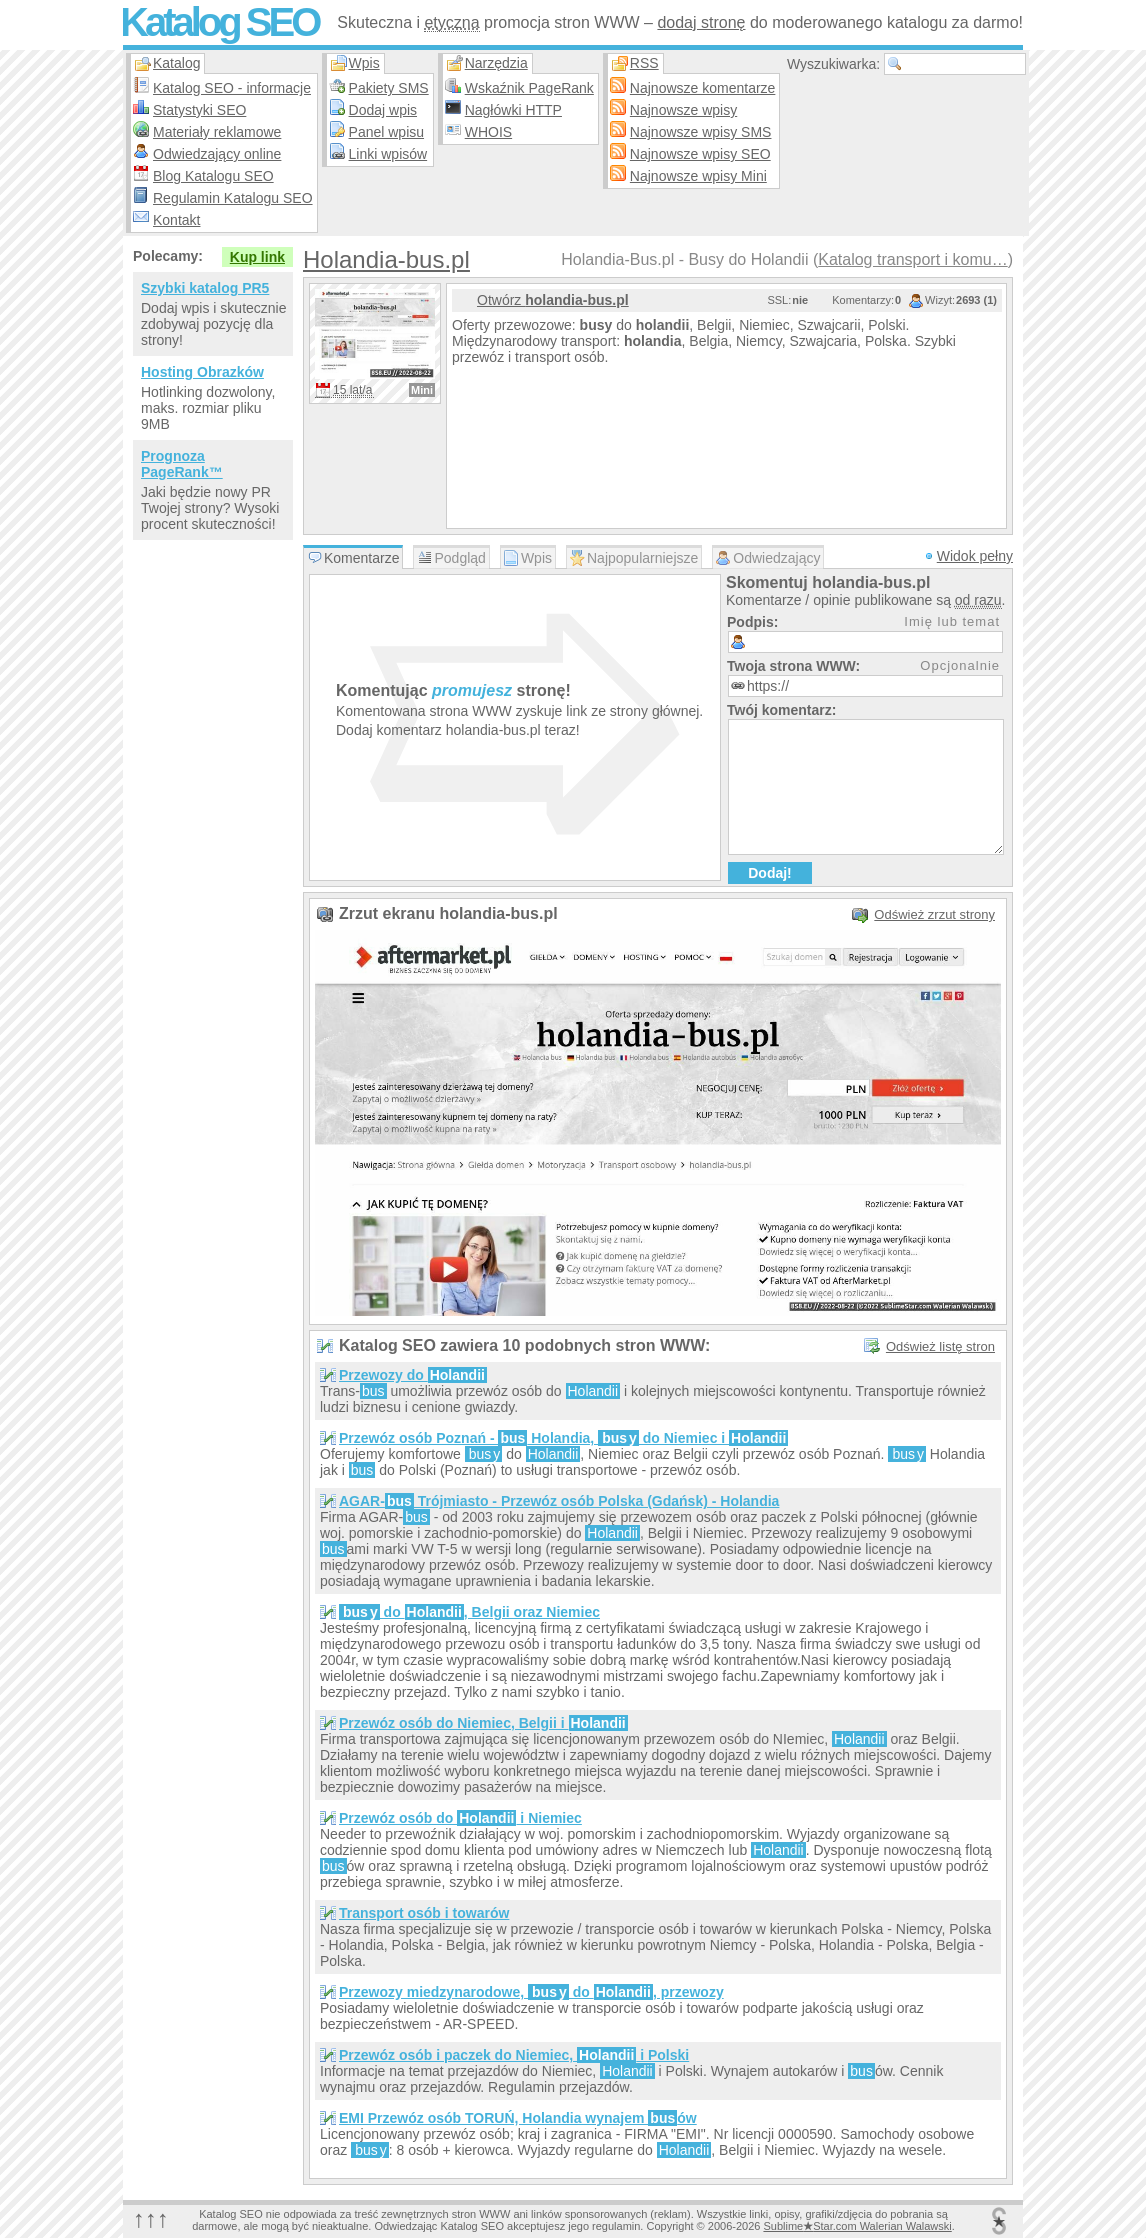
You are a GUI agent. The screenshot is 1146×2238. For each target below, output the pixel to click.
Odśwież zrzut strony (934, 914)
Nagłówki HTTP (513, 110)
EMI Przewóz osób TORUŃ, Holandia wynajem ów (518, 2118)
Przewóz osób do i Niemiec (460, 1818)
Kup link (257, 257)
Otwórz (553, 300)
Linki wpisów (388, 154)
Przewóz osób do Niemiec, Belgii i (483, 1723)
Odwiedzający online (217, 154)
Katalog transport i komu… (912, 259)
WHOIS (488, 132)
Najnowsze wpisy (683, 110)
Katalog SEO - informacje (232, 88)
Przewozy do (413, 1375)
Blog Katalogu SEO (213, 176)
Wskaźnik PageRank (529, 88)
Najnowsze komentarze (703, 88)
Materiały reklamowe (217, 132)
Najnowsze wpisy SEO (700, 154)
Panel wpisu (387, 132)
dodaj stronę (701, 22)
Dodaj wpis (383, 110)
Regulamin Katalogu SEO (233, 198)
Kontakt (176, 220)
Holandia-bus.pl (386, 259)
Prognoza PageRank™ (182, 464)
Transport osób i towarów (424, 1913)
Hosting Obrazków (202, 372)
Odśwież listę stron (940, 1346)
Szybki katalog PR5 (205, 288)
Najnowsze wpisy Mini (698, 176)
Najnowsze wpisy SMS (701, 132)
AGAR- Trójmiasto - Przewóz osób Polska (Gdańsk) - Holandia (559, 1501)
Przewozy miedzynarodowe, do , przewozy (531, 1992)
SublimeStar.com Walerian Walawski (857, 2226)
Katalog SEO (219, 22)
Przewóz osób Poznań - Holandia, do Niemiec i (563, 1438)
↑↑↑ (151, 2218)
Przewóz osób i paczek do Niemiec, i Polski (514, 2055)
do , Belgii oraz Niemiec (469, 1612)
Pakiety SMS (389, 88)
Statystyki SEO (199, 110)
